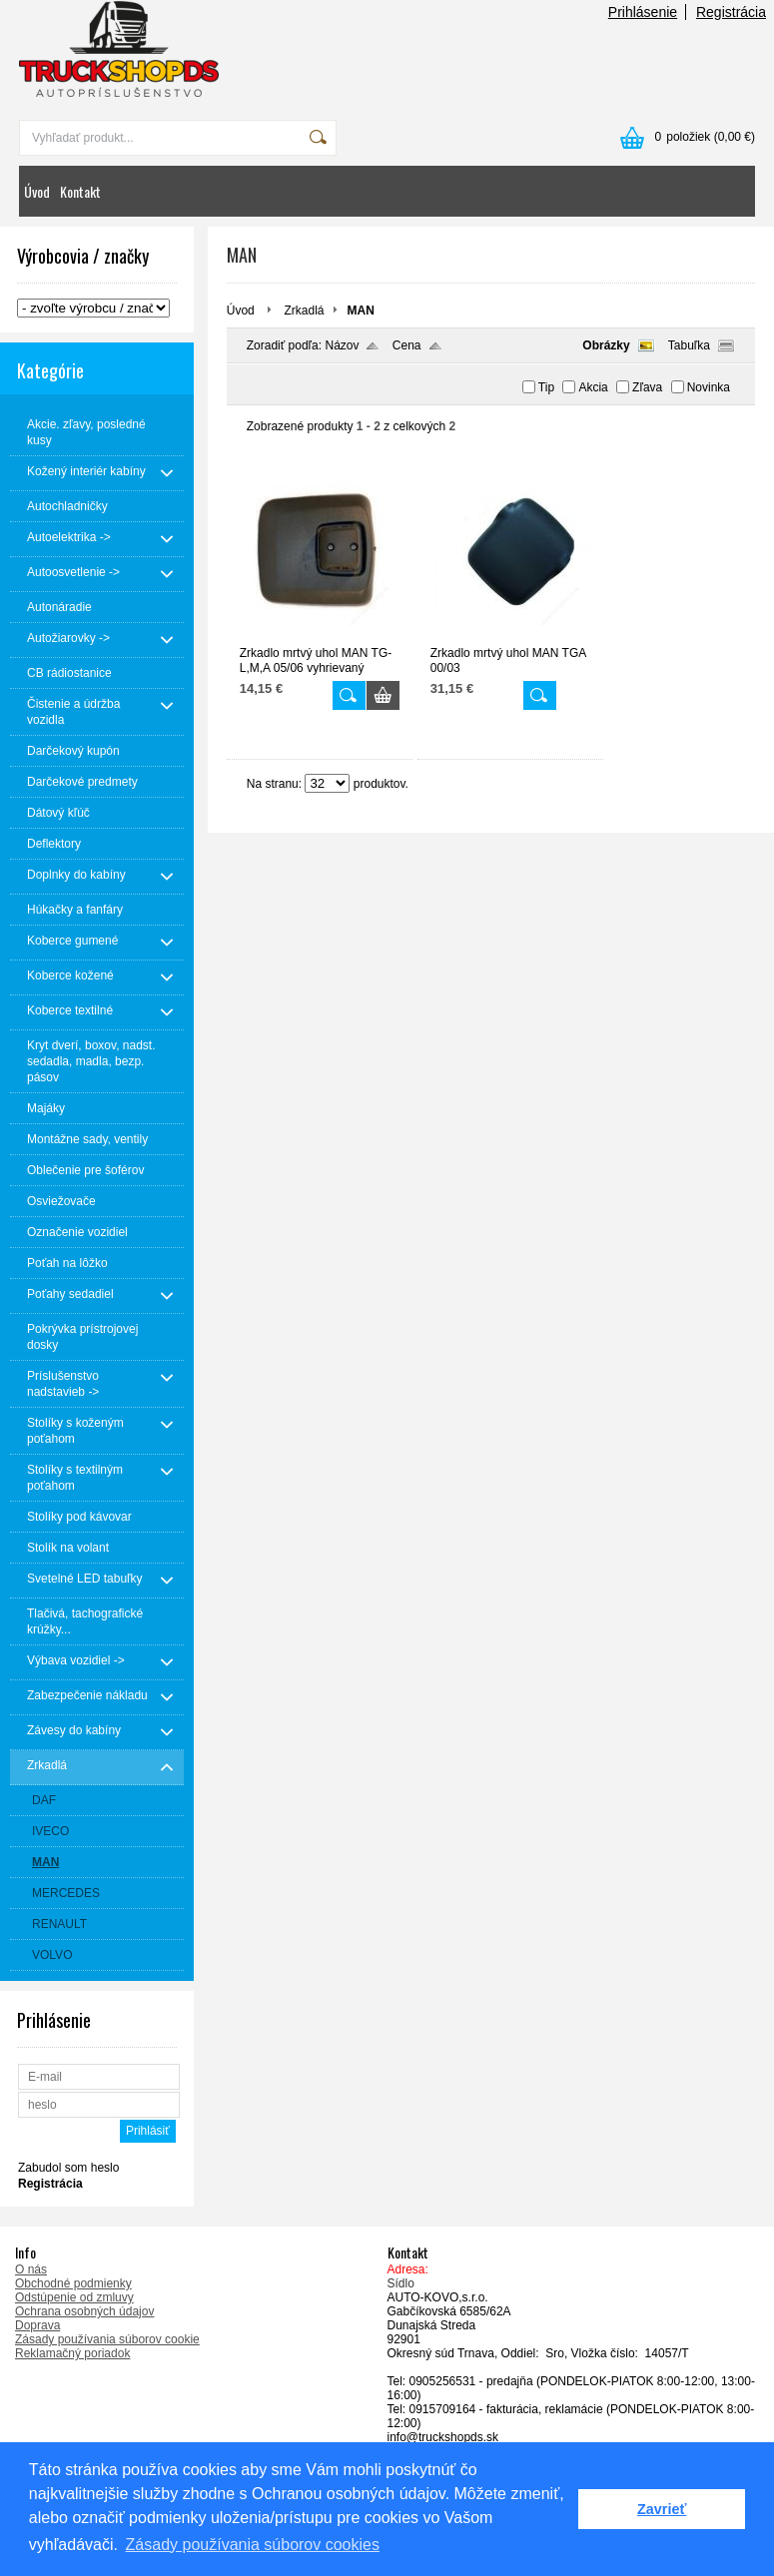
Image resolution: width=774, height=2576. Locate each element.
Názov (342, 345)
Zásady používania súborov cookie (107, 2339)
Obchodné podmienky (73, 2283)
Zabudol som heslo (68, 2168)
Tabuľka (689, 345)
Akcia (592, 387)
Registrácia (731, 12)
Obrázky (605, 345)
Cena (406, 345)
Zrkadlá (304, 311)
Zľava (647, 387)
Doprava (37, 2325)
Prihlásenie (642, 12)
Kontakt (80, 191)
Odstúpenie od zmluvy (74, 2297)
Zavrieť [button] (661, 2509)
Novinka (708, 387)
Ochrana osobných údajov (84, 2311)
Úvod (37, 191)
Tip (546, 387)
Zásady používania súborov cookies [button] (253, 2544)
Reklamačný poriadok (72, 2353)
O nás (31, 2269)
